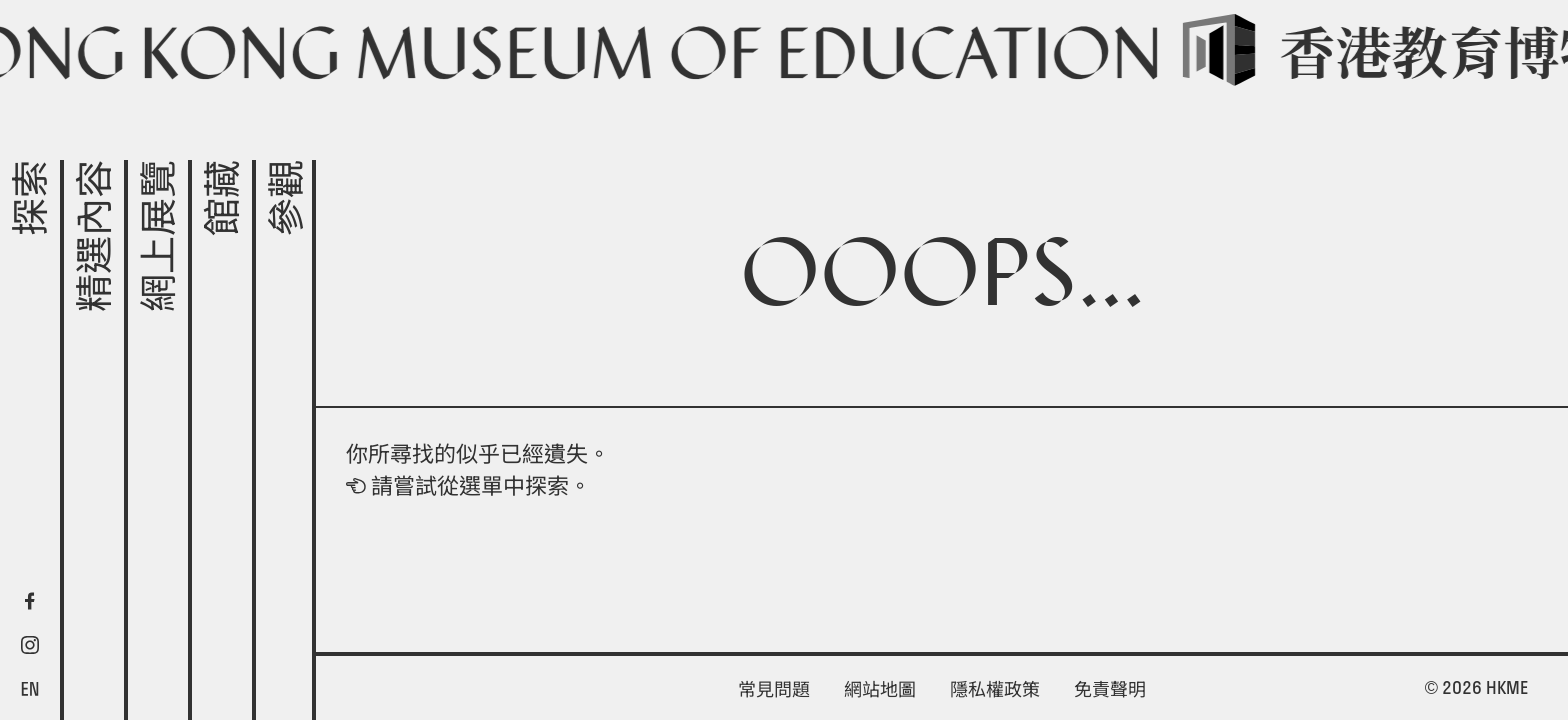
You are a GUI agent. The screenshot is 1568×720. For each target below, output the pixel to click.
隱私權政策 (995, 689)
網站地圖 (880, 689)
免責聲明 (1110, 689)
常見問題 (774, 689)
